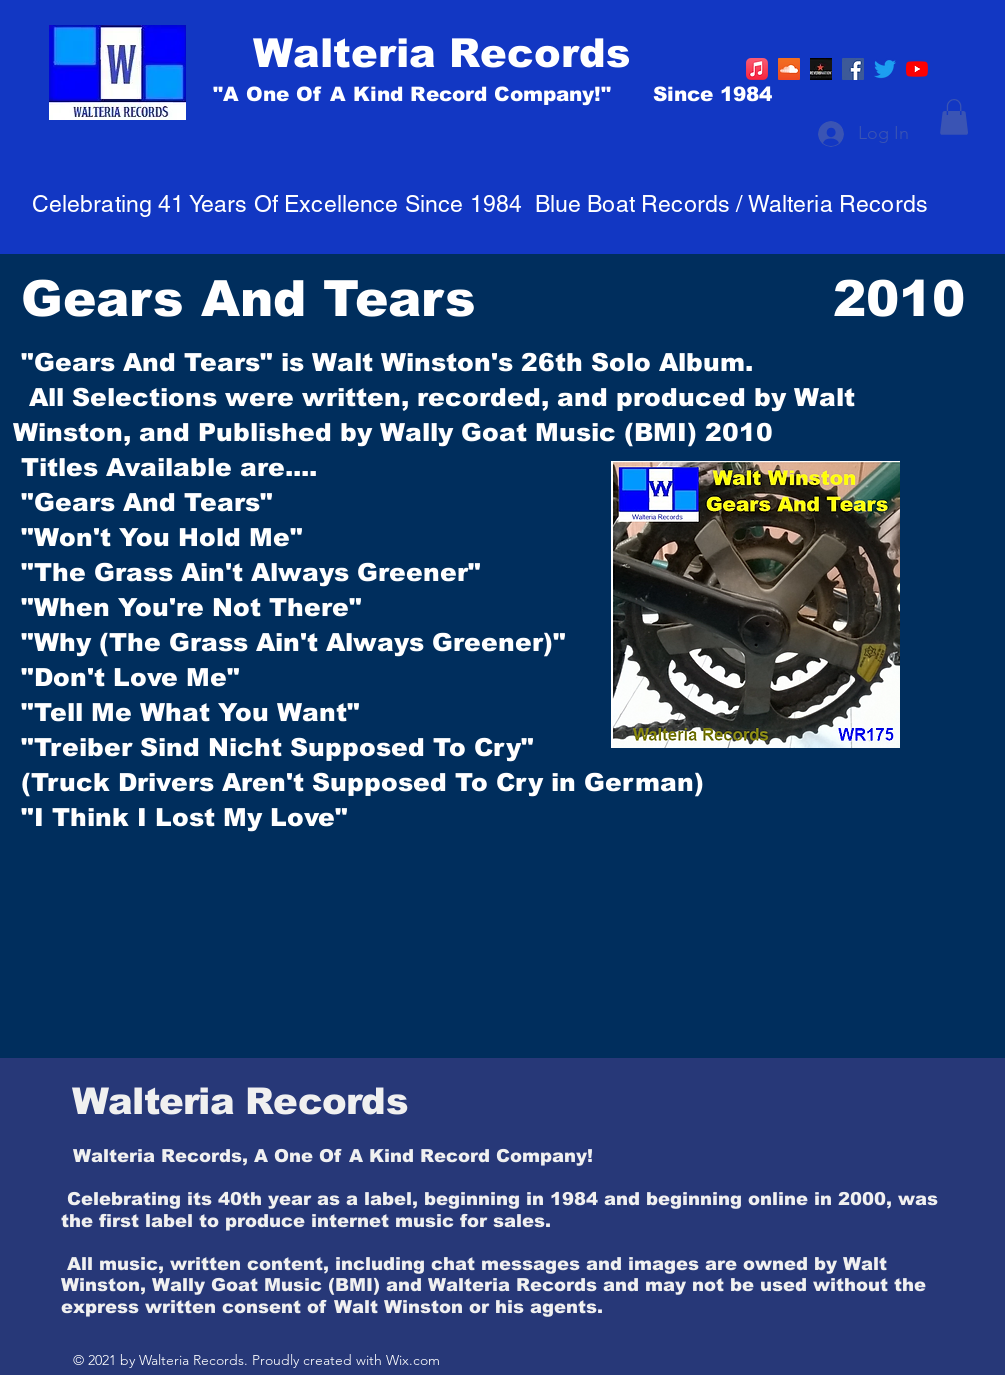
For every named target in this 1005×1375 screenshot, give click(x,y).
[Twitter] (885, 69)
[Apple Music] (757, 69)
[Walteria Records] (525, 52)
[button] (954, 117)
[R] (821, 69)
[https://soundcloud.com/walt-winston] (789, 69)
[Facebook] (853, 69)
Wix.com (413, 1360)
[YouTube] (917, 69)
